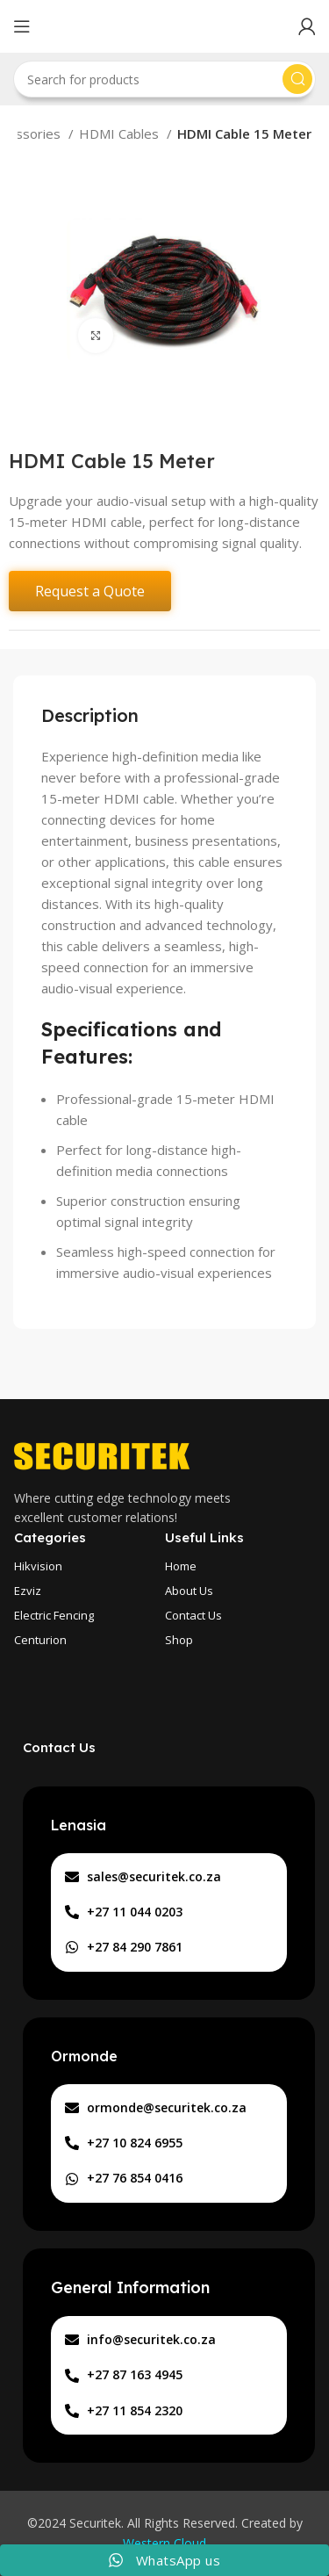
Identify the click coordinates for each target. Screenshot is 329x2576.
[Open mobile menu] (21, 26)
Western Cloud (164, 2543)
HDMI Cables (120, 133)
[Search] (164, 79)
